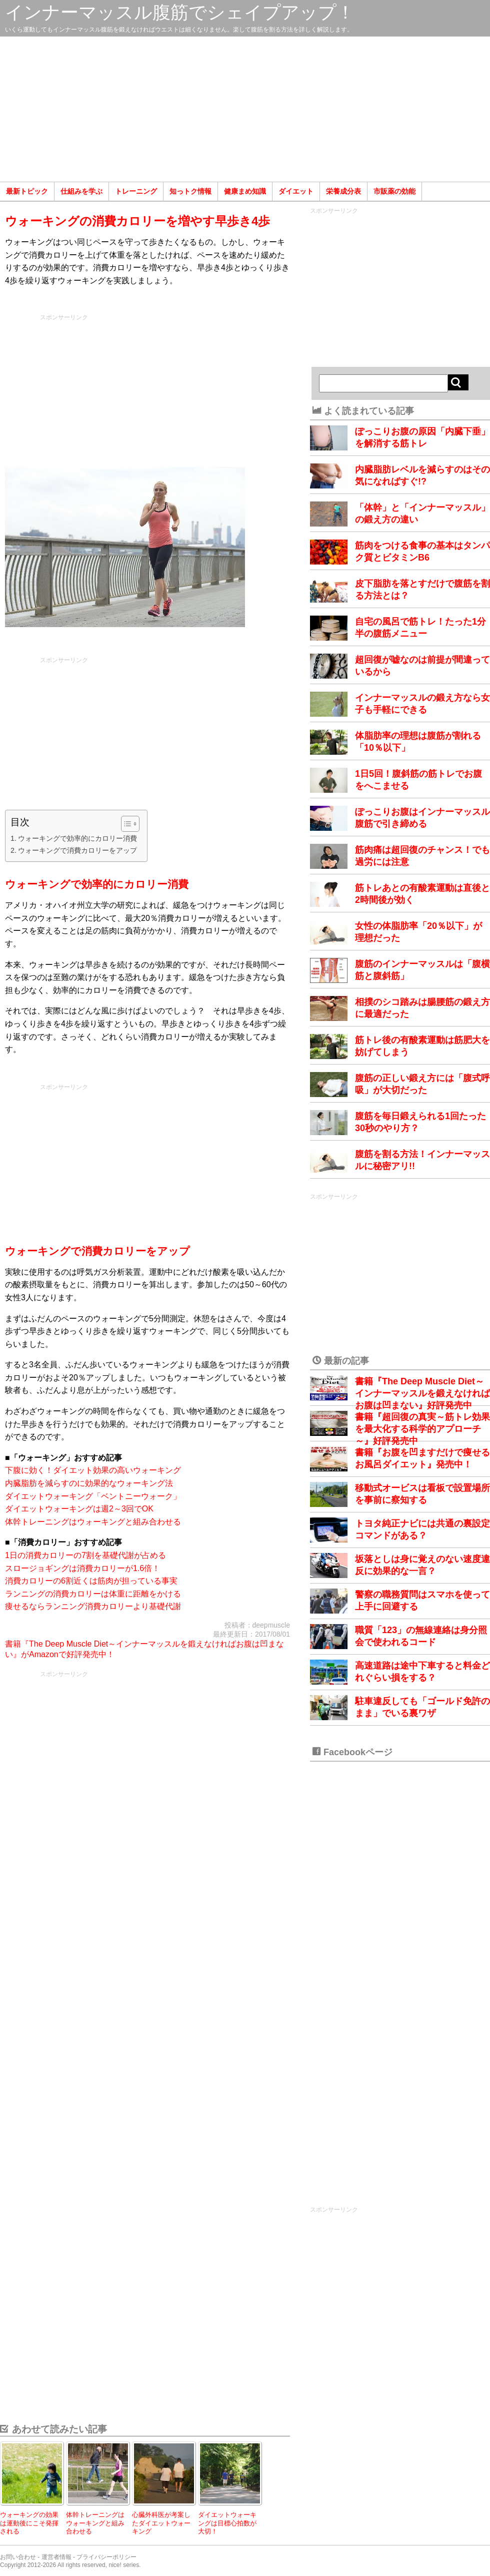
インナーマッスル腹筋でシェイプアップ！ (179, 12)
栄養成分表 (343, 191)
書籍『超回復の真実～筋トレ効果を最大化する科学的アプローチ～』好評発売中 (422, 1429)
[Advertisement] (245, 109)
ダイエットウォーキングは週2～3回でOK (79, 1508)
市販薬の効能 (395, 191)
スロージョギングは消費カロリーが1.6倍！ (82, 1568)
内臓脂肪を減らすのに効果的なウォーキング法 (89, 1483)
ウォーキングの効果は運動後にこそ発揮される (29, 2523)
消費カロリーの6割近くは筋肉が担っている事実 (91, 1581)
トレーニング (136, 191)
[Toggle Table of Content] (125, 823)
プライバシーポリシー (106, 2556)
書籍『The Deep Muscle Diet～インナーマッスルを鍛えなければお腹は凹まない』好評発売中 (422, 1393)
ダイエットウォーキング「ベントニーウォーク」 (93, 1496)
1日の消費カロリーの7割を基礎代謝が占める (85, 1555)
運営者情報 (57, 2556)
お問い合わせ (18, 2556)
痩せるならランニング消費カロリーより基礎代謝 (93, 1606)
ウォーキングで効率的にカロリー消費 (77, 838)
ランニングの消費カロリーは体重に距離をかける (93, 1594)
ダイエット (296, 191)
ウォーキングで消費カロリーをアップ (77, 850)
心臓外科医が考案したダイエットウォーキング (161, 2523)
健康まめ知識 (245, 191)
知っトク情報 (191, 191)
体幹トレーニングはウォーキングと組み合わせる (93, 1521)
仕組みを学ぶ (81, 191)
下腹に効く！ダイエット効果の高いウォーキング (93, 1470)
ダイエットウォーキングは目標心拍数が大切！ (227, 2523)
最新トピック (27, 191)
